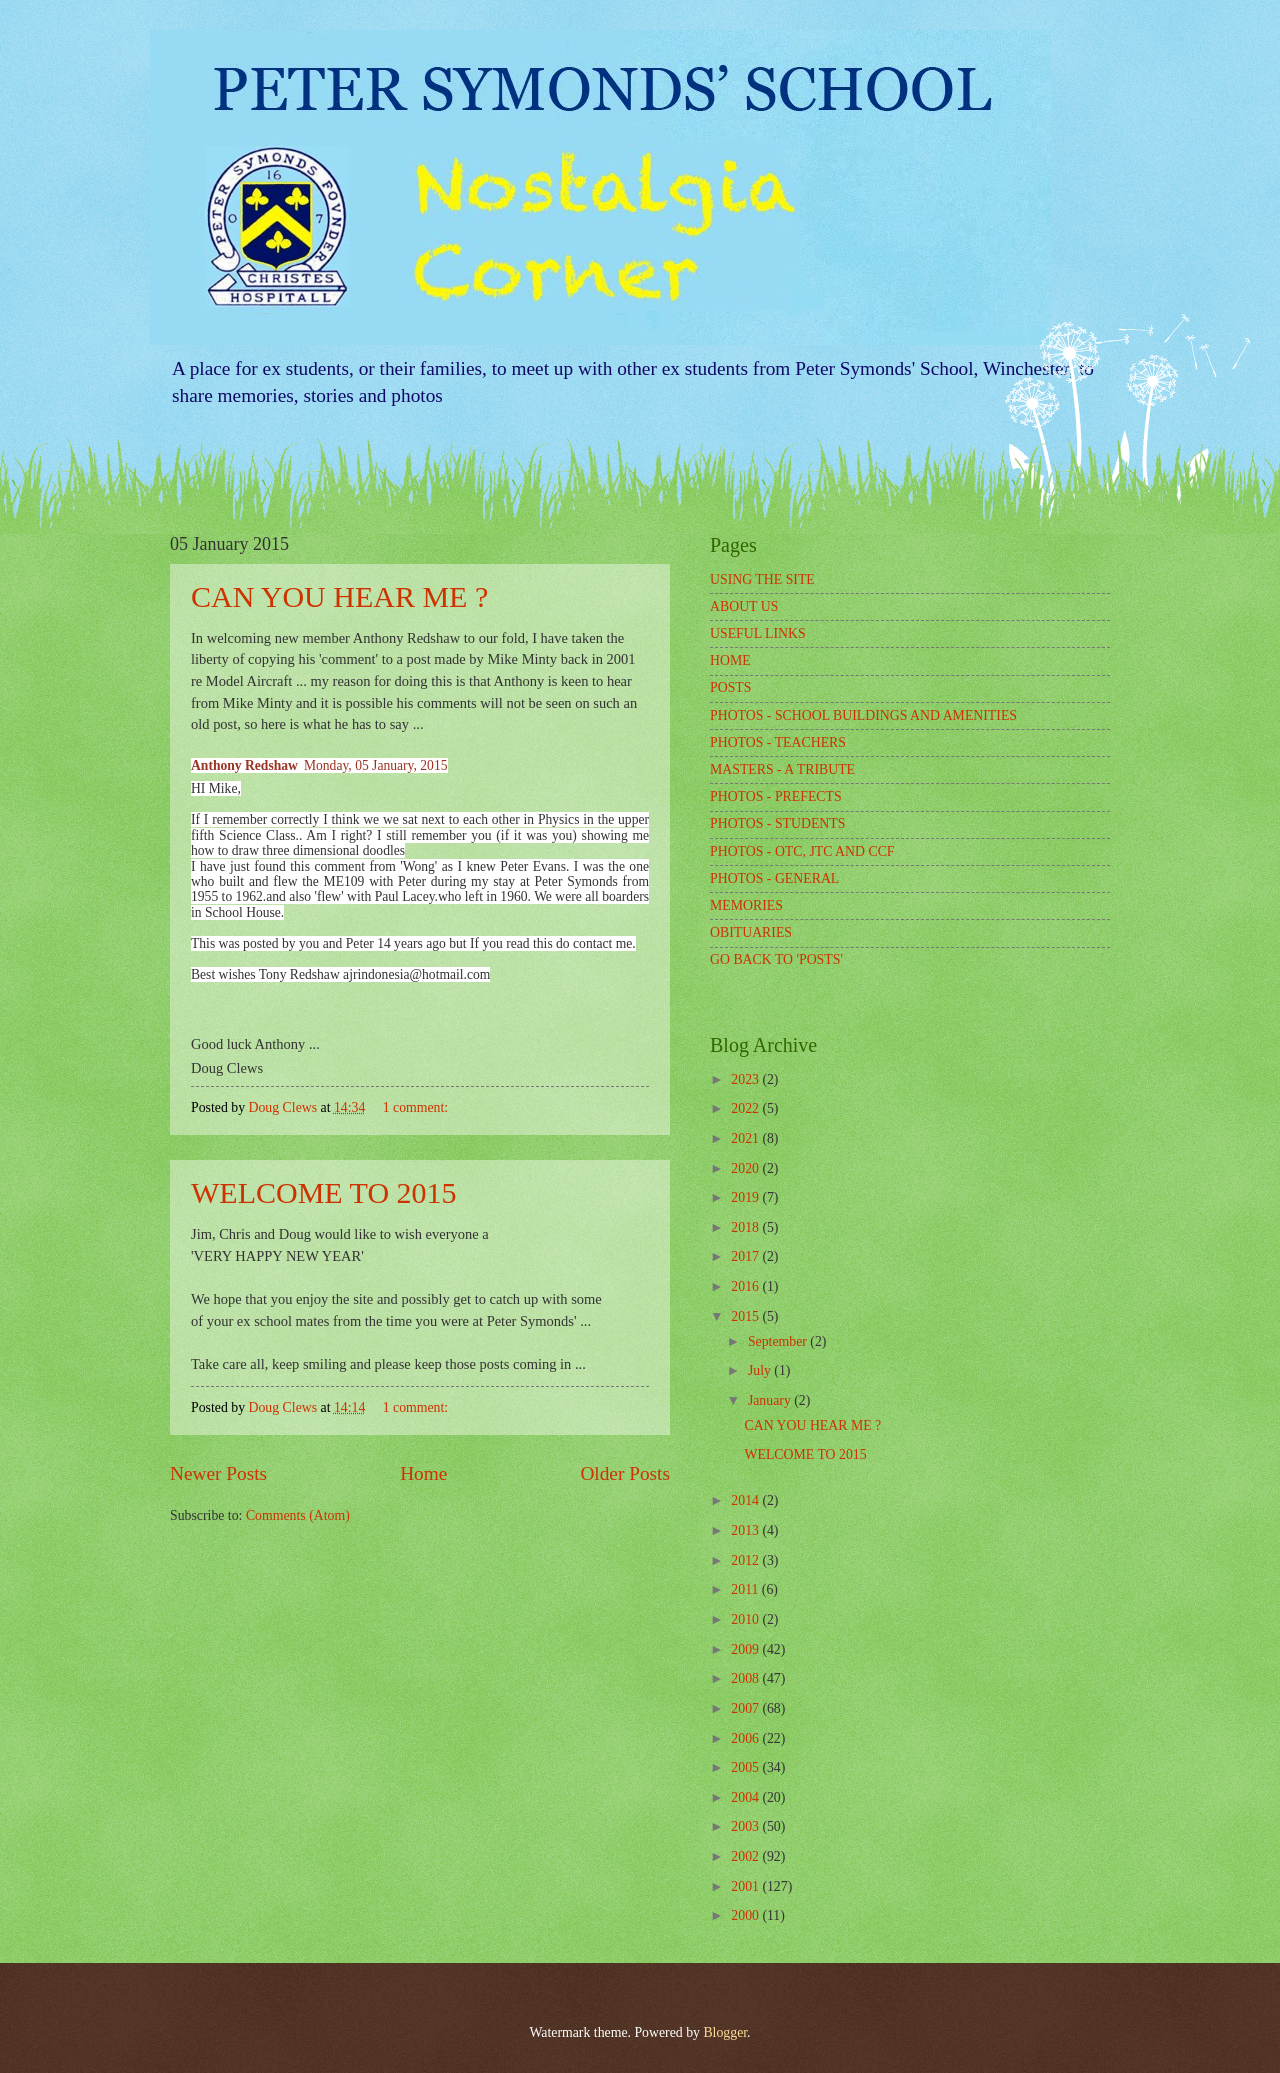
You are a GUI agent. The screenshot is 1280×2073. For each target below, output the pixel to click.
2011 (746, 1589)
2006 (746, 1738)
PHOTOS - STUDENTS (777, 823)
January (771, 1400)
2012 (746, 1560)
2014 (746, 1500)
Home (423, 1473)
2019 (746, 1197)
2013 (746, 1530)
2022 (746, 1108)
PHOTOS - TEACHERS (778, 742)
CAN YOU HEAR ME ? (339, 596)
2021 (746, 1138)
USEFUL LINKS (758, 633)
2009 (746, 1649)
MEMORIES (746, 905)
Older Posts (625, 1473)
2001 (746, 1886)
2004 (746, 1797)
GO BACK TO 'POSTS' (776, 959)
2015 (746, 1316)
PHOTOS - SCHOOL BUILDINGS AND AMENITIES (863, 715)
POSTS (730, 687)
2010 (746, 1619)
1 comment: (417, 1107)
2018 (746, 1227)
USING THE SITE (762, 579)
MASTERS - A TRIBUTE (782, 769)
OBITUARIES (751, 932)
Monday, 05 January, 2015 (376, 765)
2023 (746, 1079)
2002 (746, 1856)
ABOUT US (744, 606)
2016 (746, 1286)
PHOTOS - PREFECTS (776, 796)
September (779, 1341)
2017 (746, 1256)
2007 (746, 1708)
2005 (746, 1767)
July (761, 1370)
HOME (730, 660)
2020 (746, 1168)
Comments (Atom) (298, 1515)
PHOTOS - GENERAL (774, 878)
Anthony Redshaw (244, 765)
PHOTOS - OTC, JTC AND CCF (802, 851)
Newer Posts (218, 1473)
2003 (746, 1826)
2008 (746, 1678)
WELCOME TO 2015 (324, 1192)
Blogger (725, 2032)
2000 (746, 1915)
